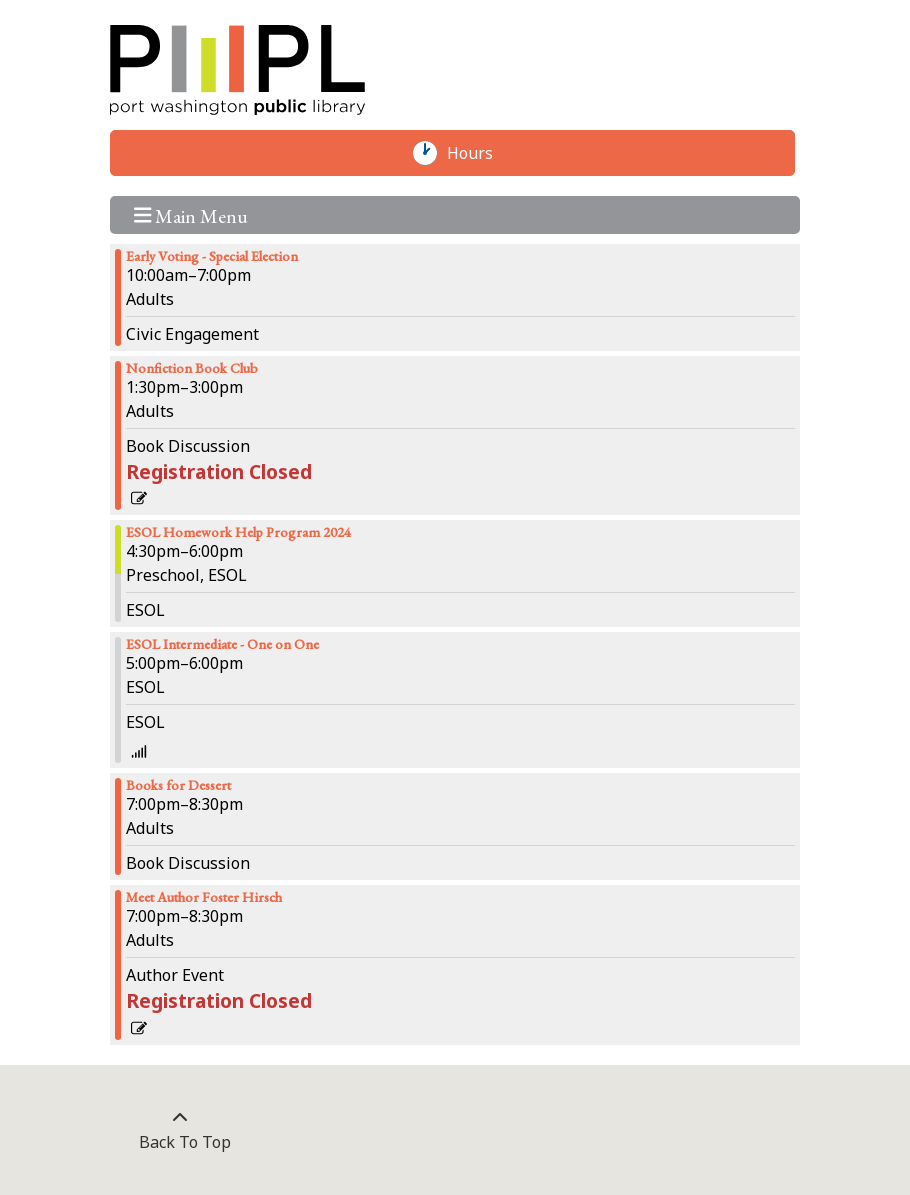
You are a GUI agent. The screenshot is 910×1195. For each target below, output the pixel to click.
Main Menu (191, 214)
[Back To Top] (179, 1130)
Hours (480, 153)
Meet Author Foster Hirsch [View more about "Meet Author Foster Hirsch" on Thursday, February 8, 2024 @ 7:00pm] (204, 897)
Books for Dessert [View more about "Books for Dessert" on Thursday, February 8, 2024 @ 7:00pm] (178, 785)
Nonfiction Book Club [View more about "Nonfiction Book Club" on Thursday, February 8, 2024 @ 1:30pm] (192, 368)
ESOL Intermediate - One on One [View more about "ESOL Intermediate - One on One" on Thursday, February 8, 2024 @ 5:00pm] (222, 644)
